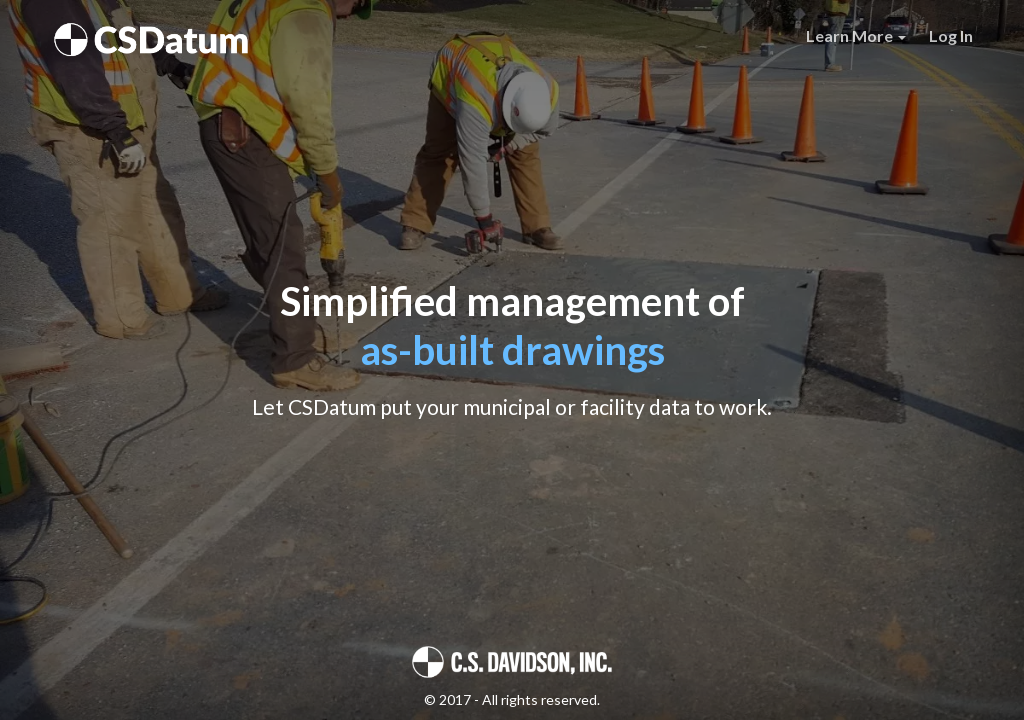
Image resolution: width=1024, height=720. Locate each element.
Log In (951, 35)
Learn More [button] (856, 35)
